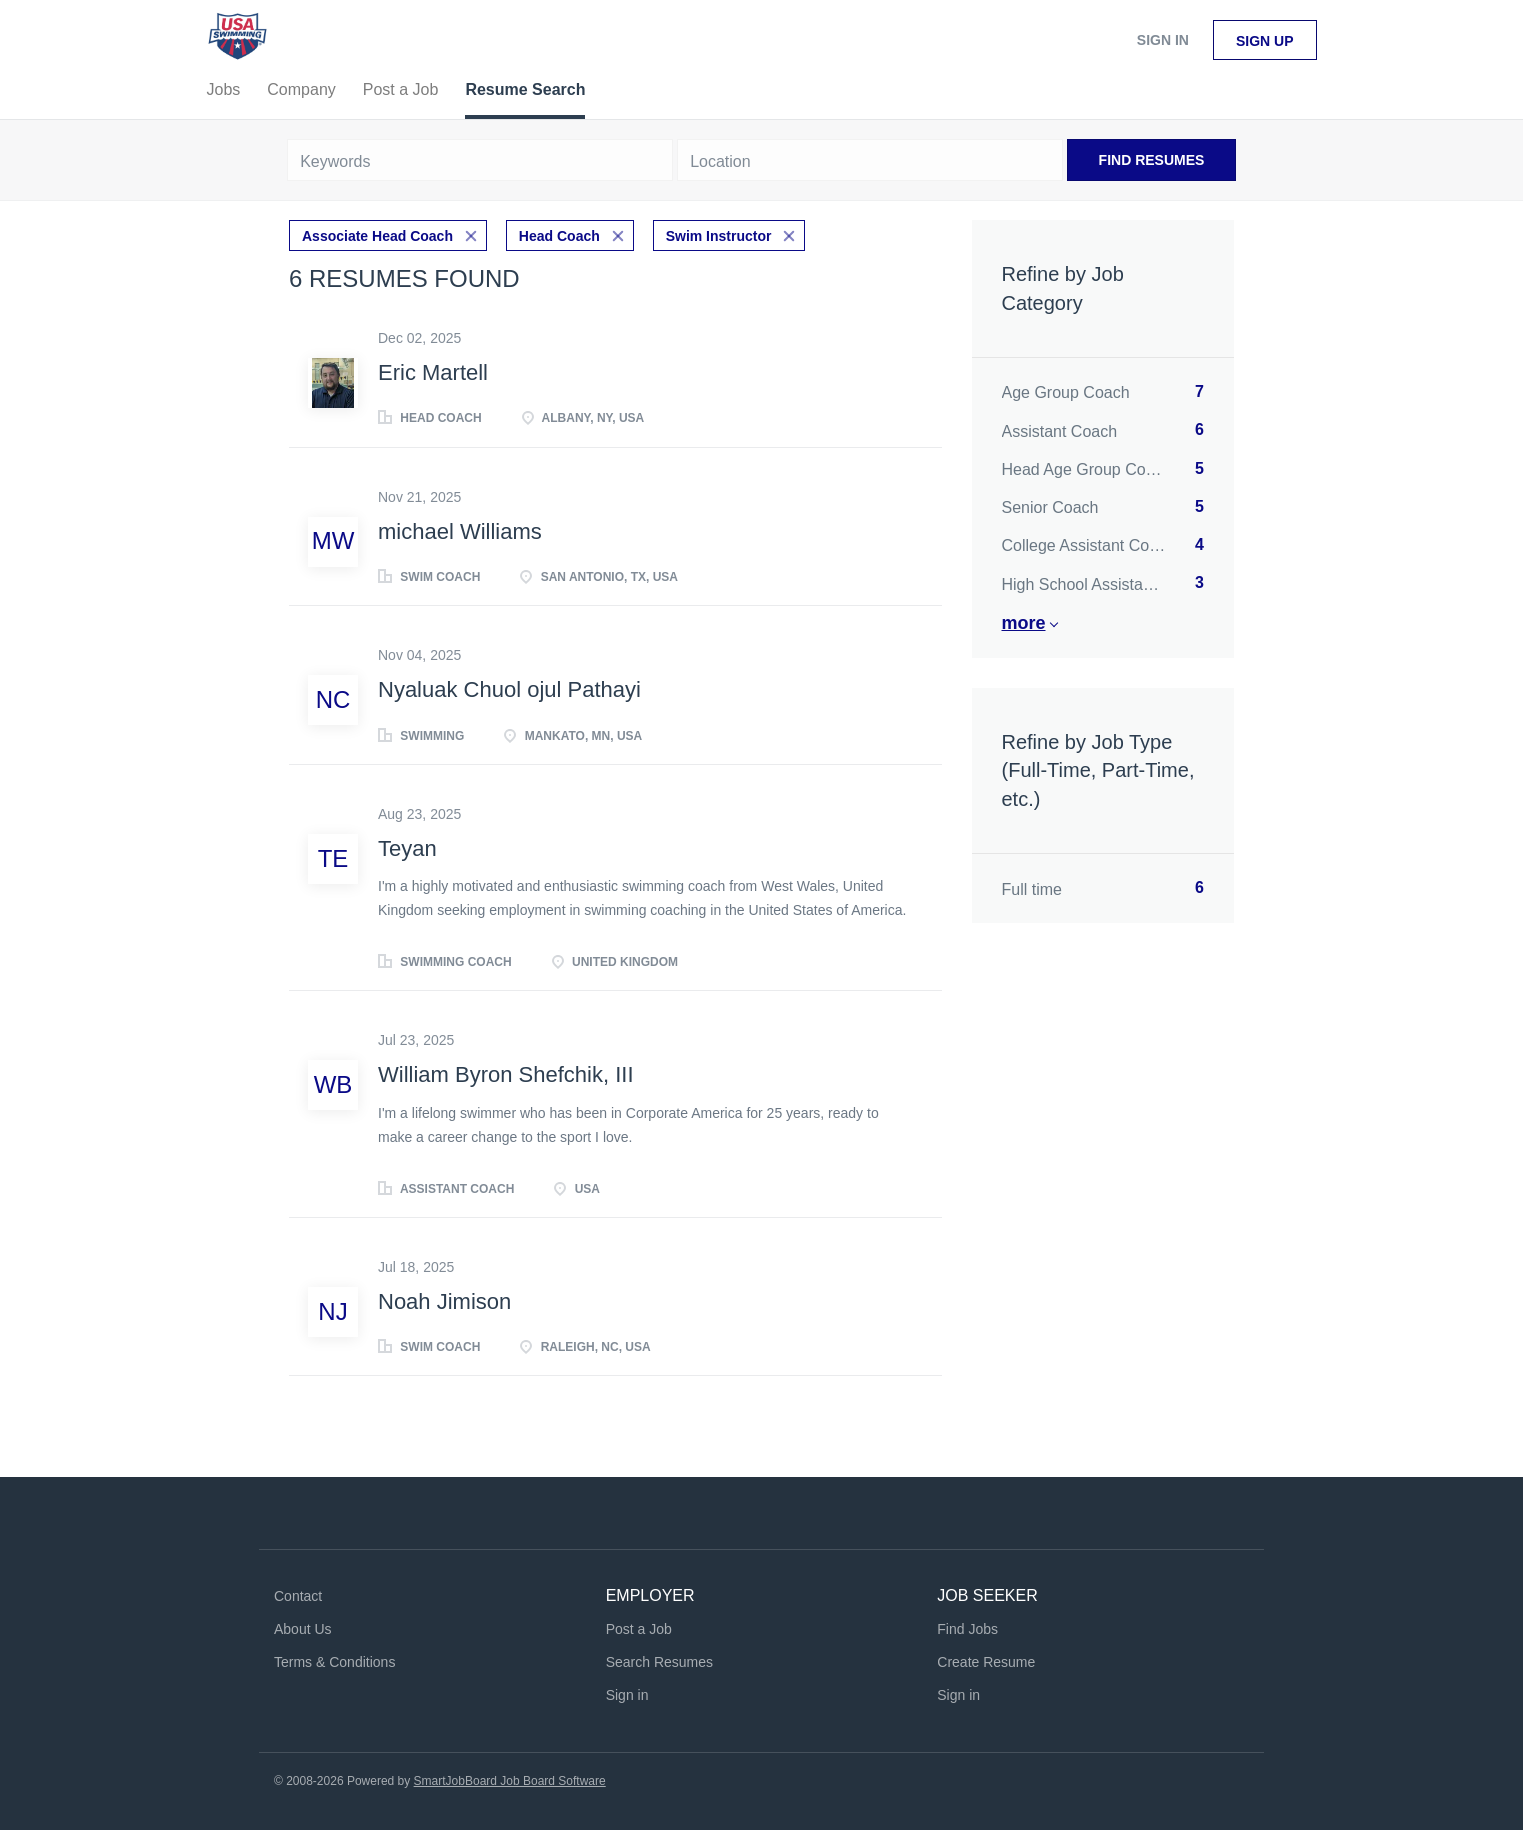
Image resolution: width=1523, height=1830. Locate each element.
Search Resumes (659, 1662)
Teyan (407, 848)
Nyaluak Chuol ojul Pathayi (509, 689)
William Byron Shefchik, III (506, 1074)
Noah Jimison (444, 1301)
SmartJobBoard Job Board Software (510, 1781)
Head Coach (559, 236)
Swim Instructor (719, 236)
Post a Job (639, 1629)
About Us (303, 1629)
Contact (298, 1596)
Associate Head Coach (377, 236)
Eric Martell (433, 372)
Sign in (1163, 40)
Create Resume (986, 1662)
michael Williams (460, 531)
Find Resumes (1152, 160)
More (1024, 623)
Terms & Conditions (334, 1662)
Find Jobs (967, 1629)
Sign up (1265, 41)
